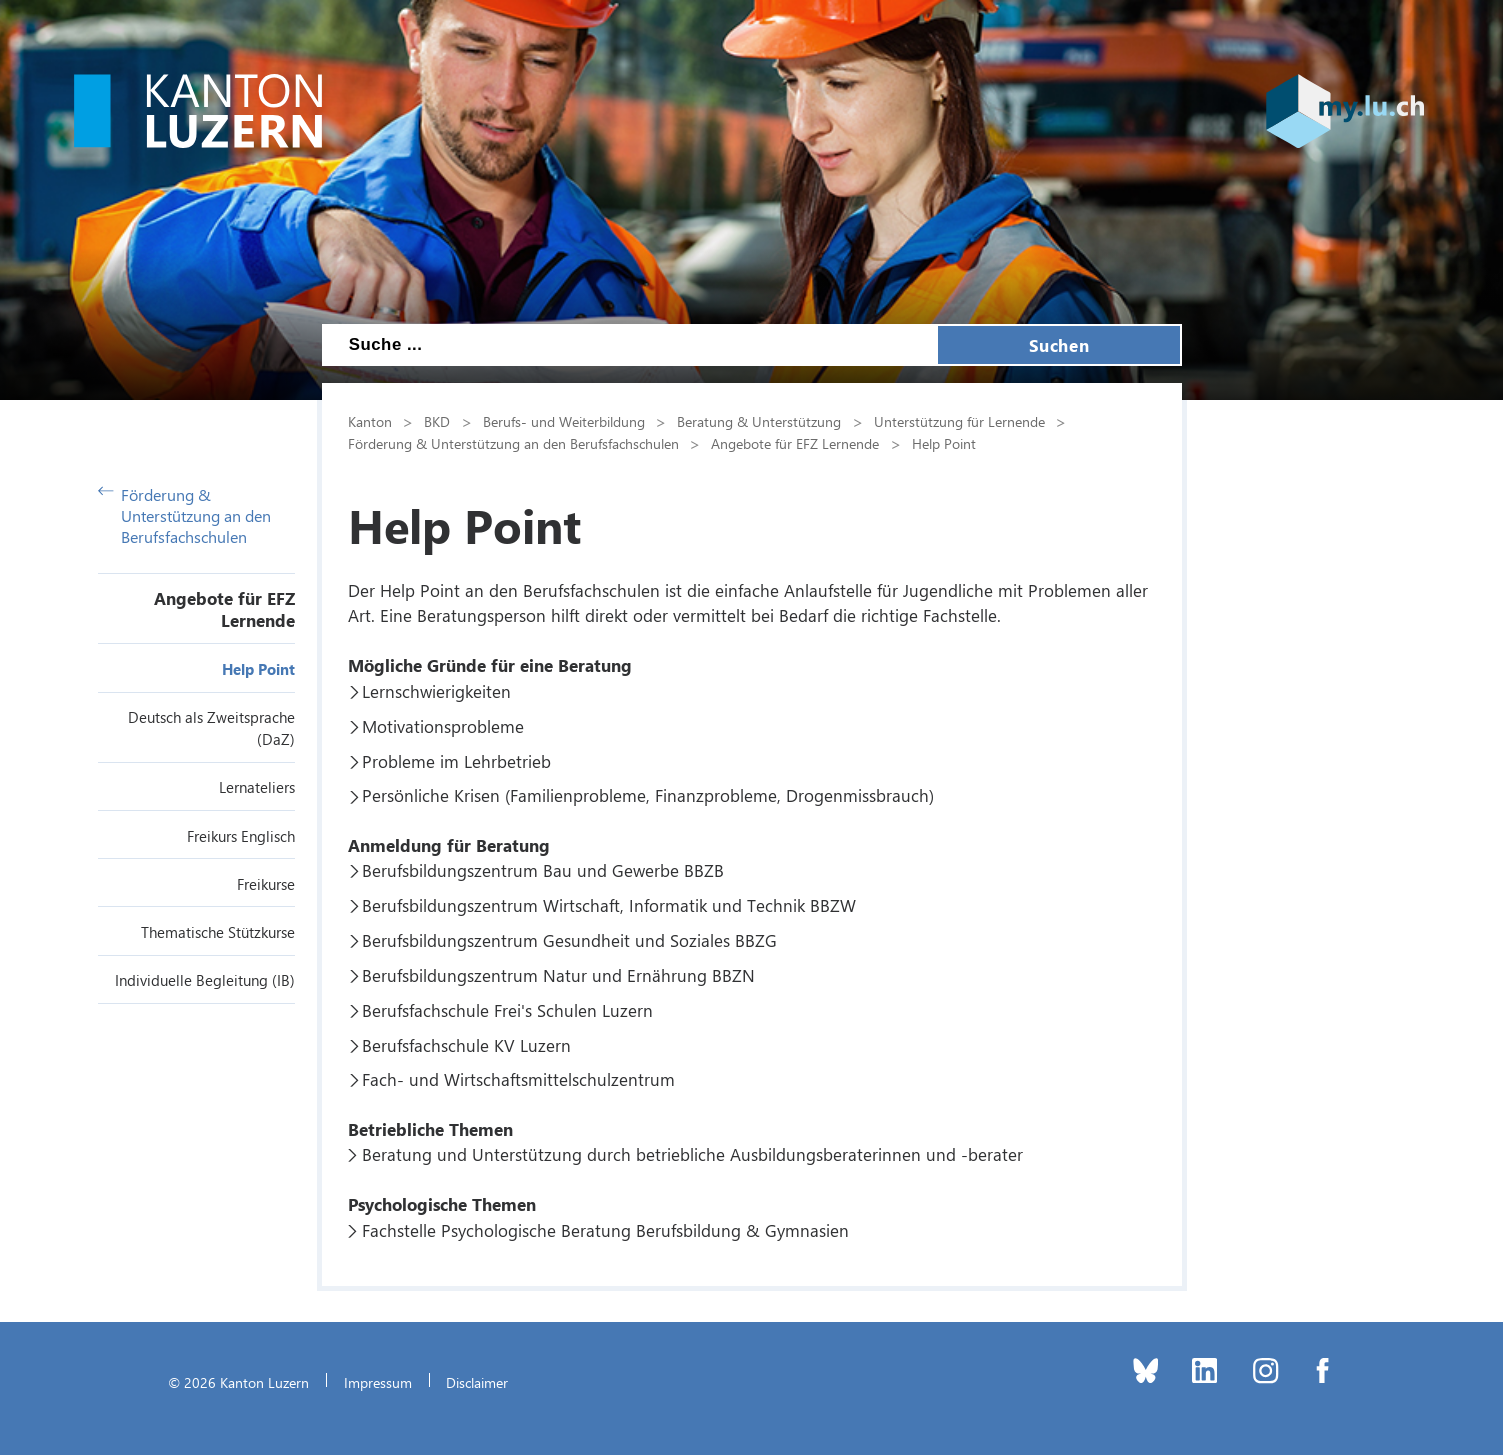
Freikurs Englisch (241, 836)
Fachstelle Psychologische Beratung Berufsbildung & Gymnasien (605, 1230)
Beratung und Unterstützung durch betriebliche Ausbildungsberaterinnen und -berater (692, 1154)
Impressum (378, 1382)
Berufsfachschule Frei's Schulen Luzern (507, 1010)
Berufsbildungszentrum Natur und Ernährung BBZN (558, 975)
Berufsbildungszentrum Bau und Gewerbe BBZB (543, 870)
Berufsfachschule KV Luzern (466, 1045)
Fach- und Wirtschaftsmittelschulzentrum (518, 1079)
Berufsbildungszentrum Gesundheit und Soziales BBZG (569, 940)
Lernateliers (257, 787)
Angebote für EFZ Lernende (224, 609)
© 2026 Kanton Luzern (238, 1382)
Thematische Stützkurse (218, 932)
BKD (437, 421)
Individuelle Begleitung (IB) (205, 980)
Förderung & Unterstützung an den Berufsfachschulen (185, 515)
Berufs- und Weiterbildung (564, 421)
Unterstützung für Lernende (959, 421)
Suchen (1059, 345)
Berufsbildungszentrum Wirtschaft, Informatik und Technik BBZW (609, 905)
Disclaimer (477, 1382)
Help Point (258, 669)
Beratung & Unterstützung (759, 421)
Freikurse (266, 884)
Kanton (370, 421)
